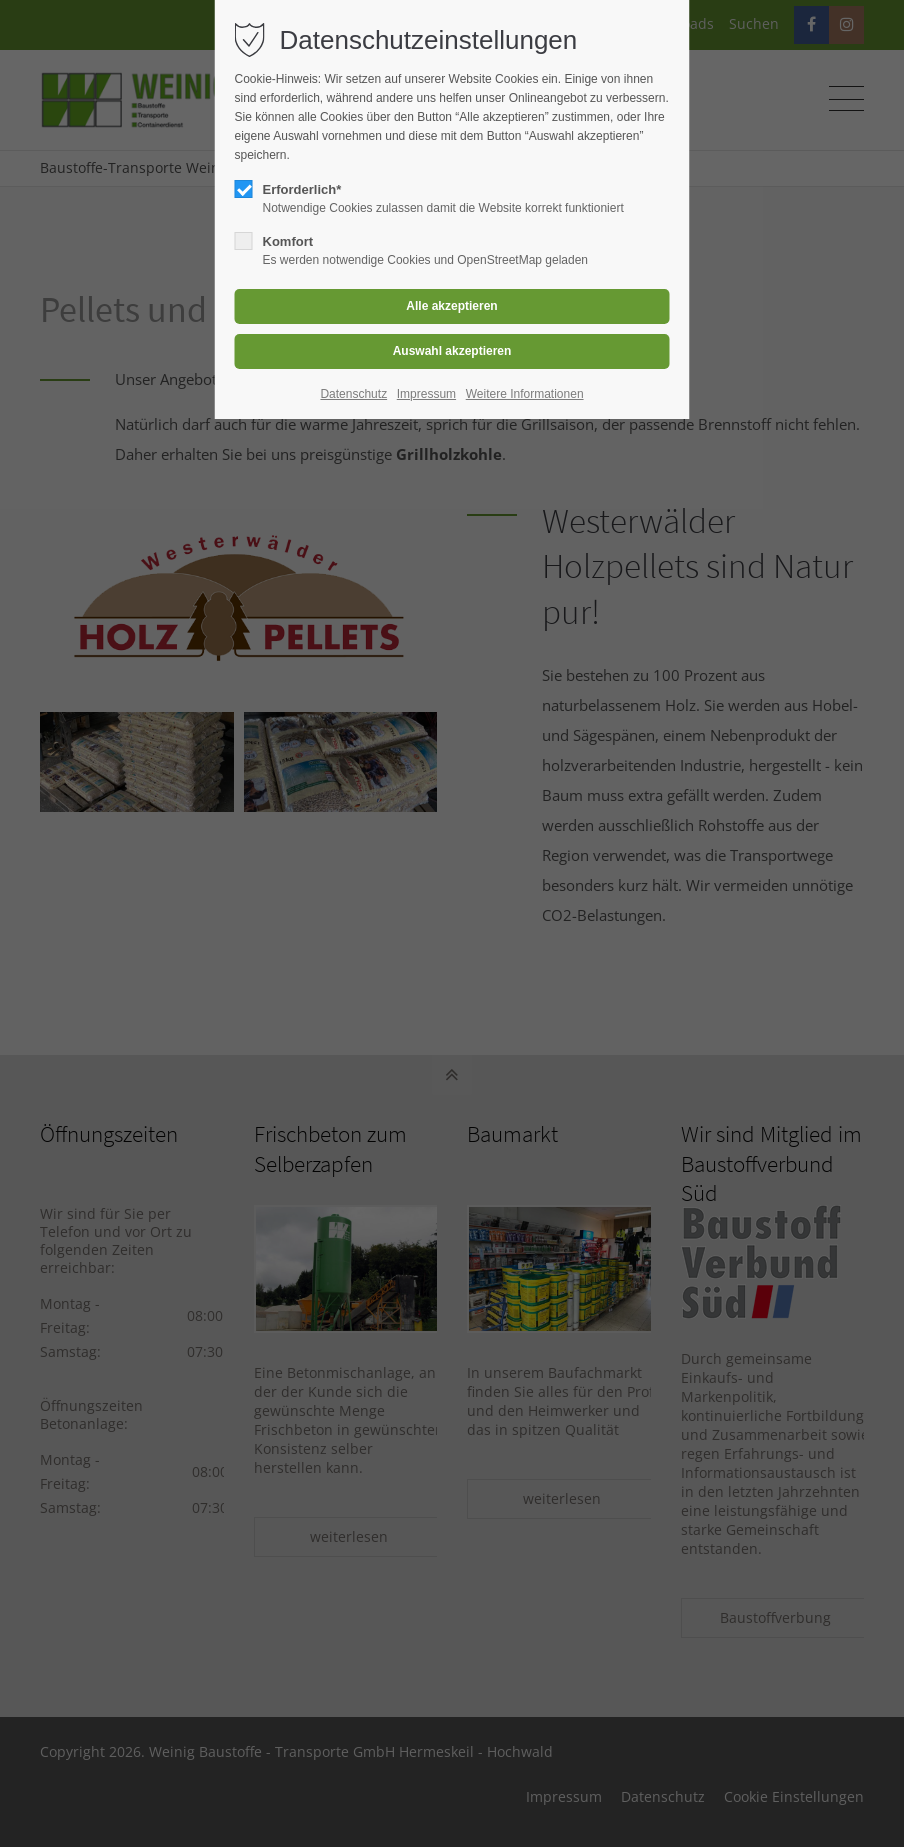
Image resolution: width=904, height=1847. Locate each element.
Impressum (426, 394)
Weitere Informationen (525, 394)
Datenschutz (353, 394)
